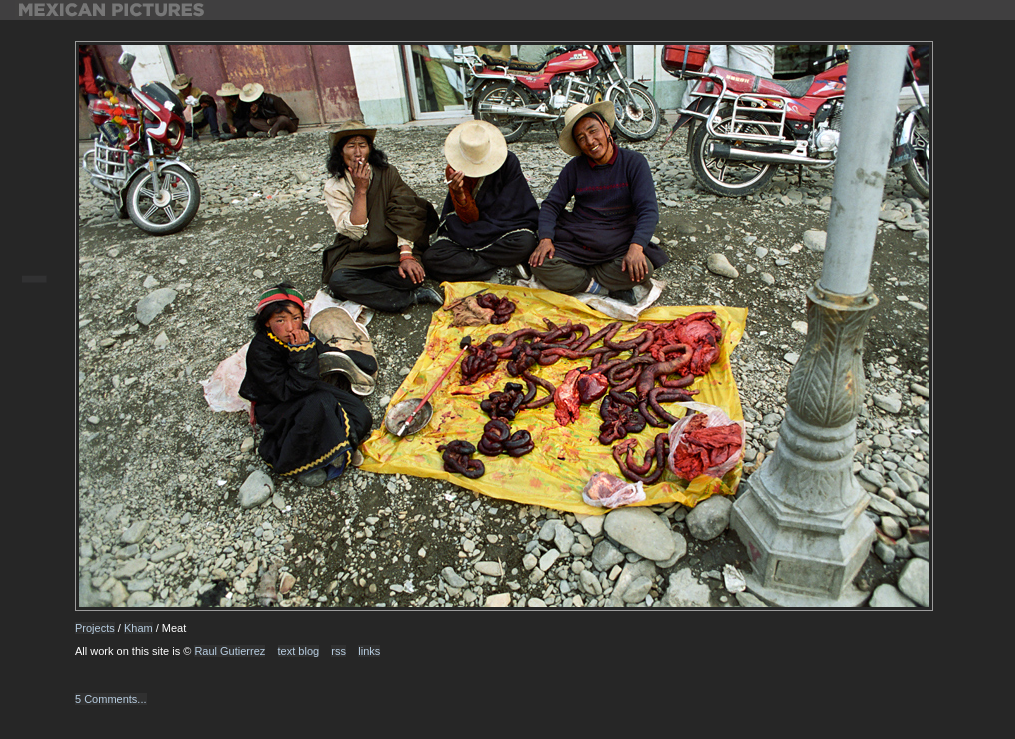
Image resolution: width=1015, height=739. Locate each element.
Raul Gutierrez (229, 651)
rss (338, 651)
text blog (299, 651)
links (369, 651)
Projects (95, 628)
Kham (138, 628)
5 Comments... (111, 699)
